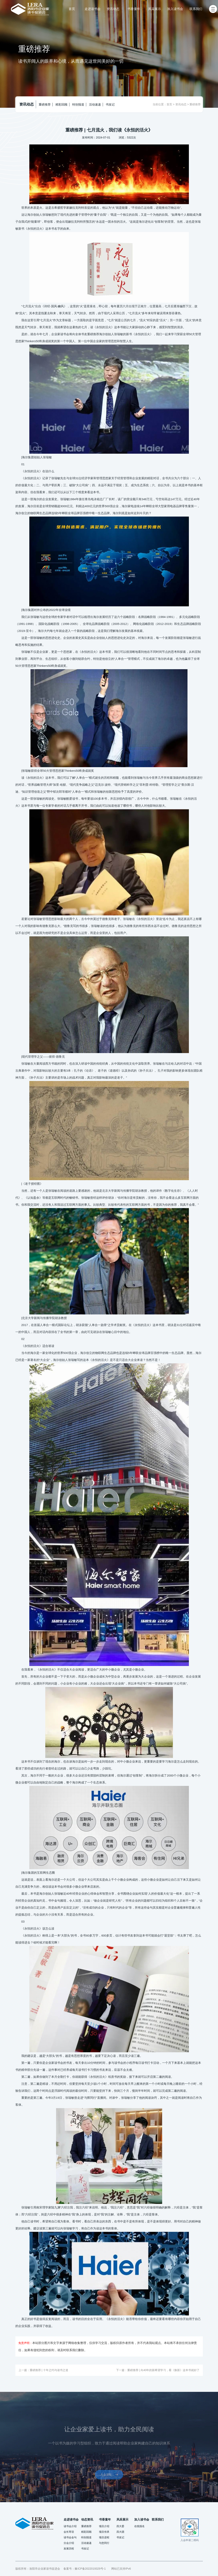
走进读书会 (93, 9)
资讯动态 (113, 9)
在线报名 (139, 2526)
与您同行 (104, 2542)
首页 (72, 9)
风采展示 (154, 9)
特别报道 (78, 104)
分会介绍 (69, 2542)
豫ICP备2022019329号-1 (90, 2568)
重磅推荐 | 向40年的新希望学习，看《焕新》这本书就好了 (163, 2370)
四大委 (120, 2526)
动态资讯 (87, 2519)
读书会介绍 (70, 2526)
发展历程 (69, 2548)
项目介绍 (104, 2526)
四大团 (120, 2531)
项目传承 (104, 2531)
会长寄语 (69, 2531)
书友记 (110, 104)
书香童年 (133, 9)
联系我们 (195, 9)
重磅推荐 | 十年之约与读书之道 (49, 2370)
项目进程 (104, 2537)
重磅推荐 (45, 104)
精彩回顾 (61, 104)
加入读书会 (175, 9)
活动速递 (95, 104)
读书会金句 (70, 2537)
